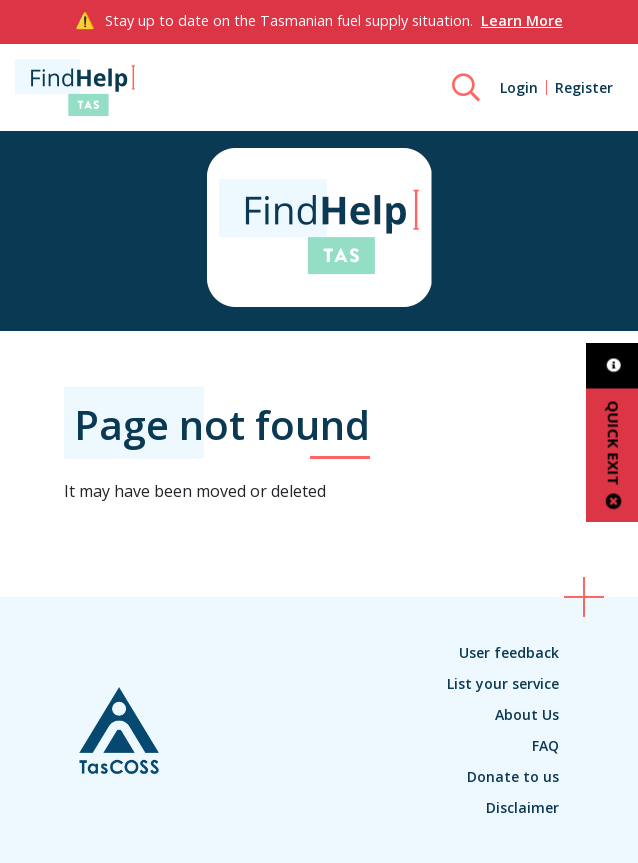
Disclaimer (522, 807)
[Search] (466, 88)
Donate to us (513, 776)
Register (584, 87)
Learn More (522, 20)
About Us (527, 714)
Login (519, 87)
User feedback (509, 652)
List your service (503, 683)
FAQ (545, 745)
